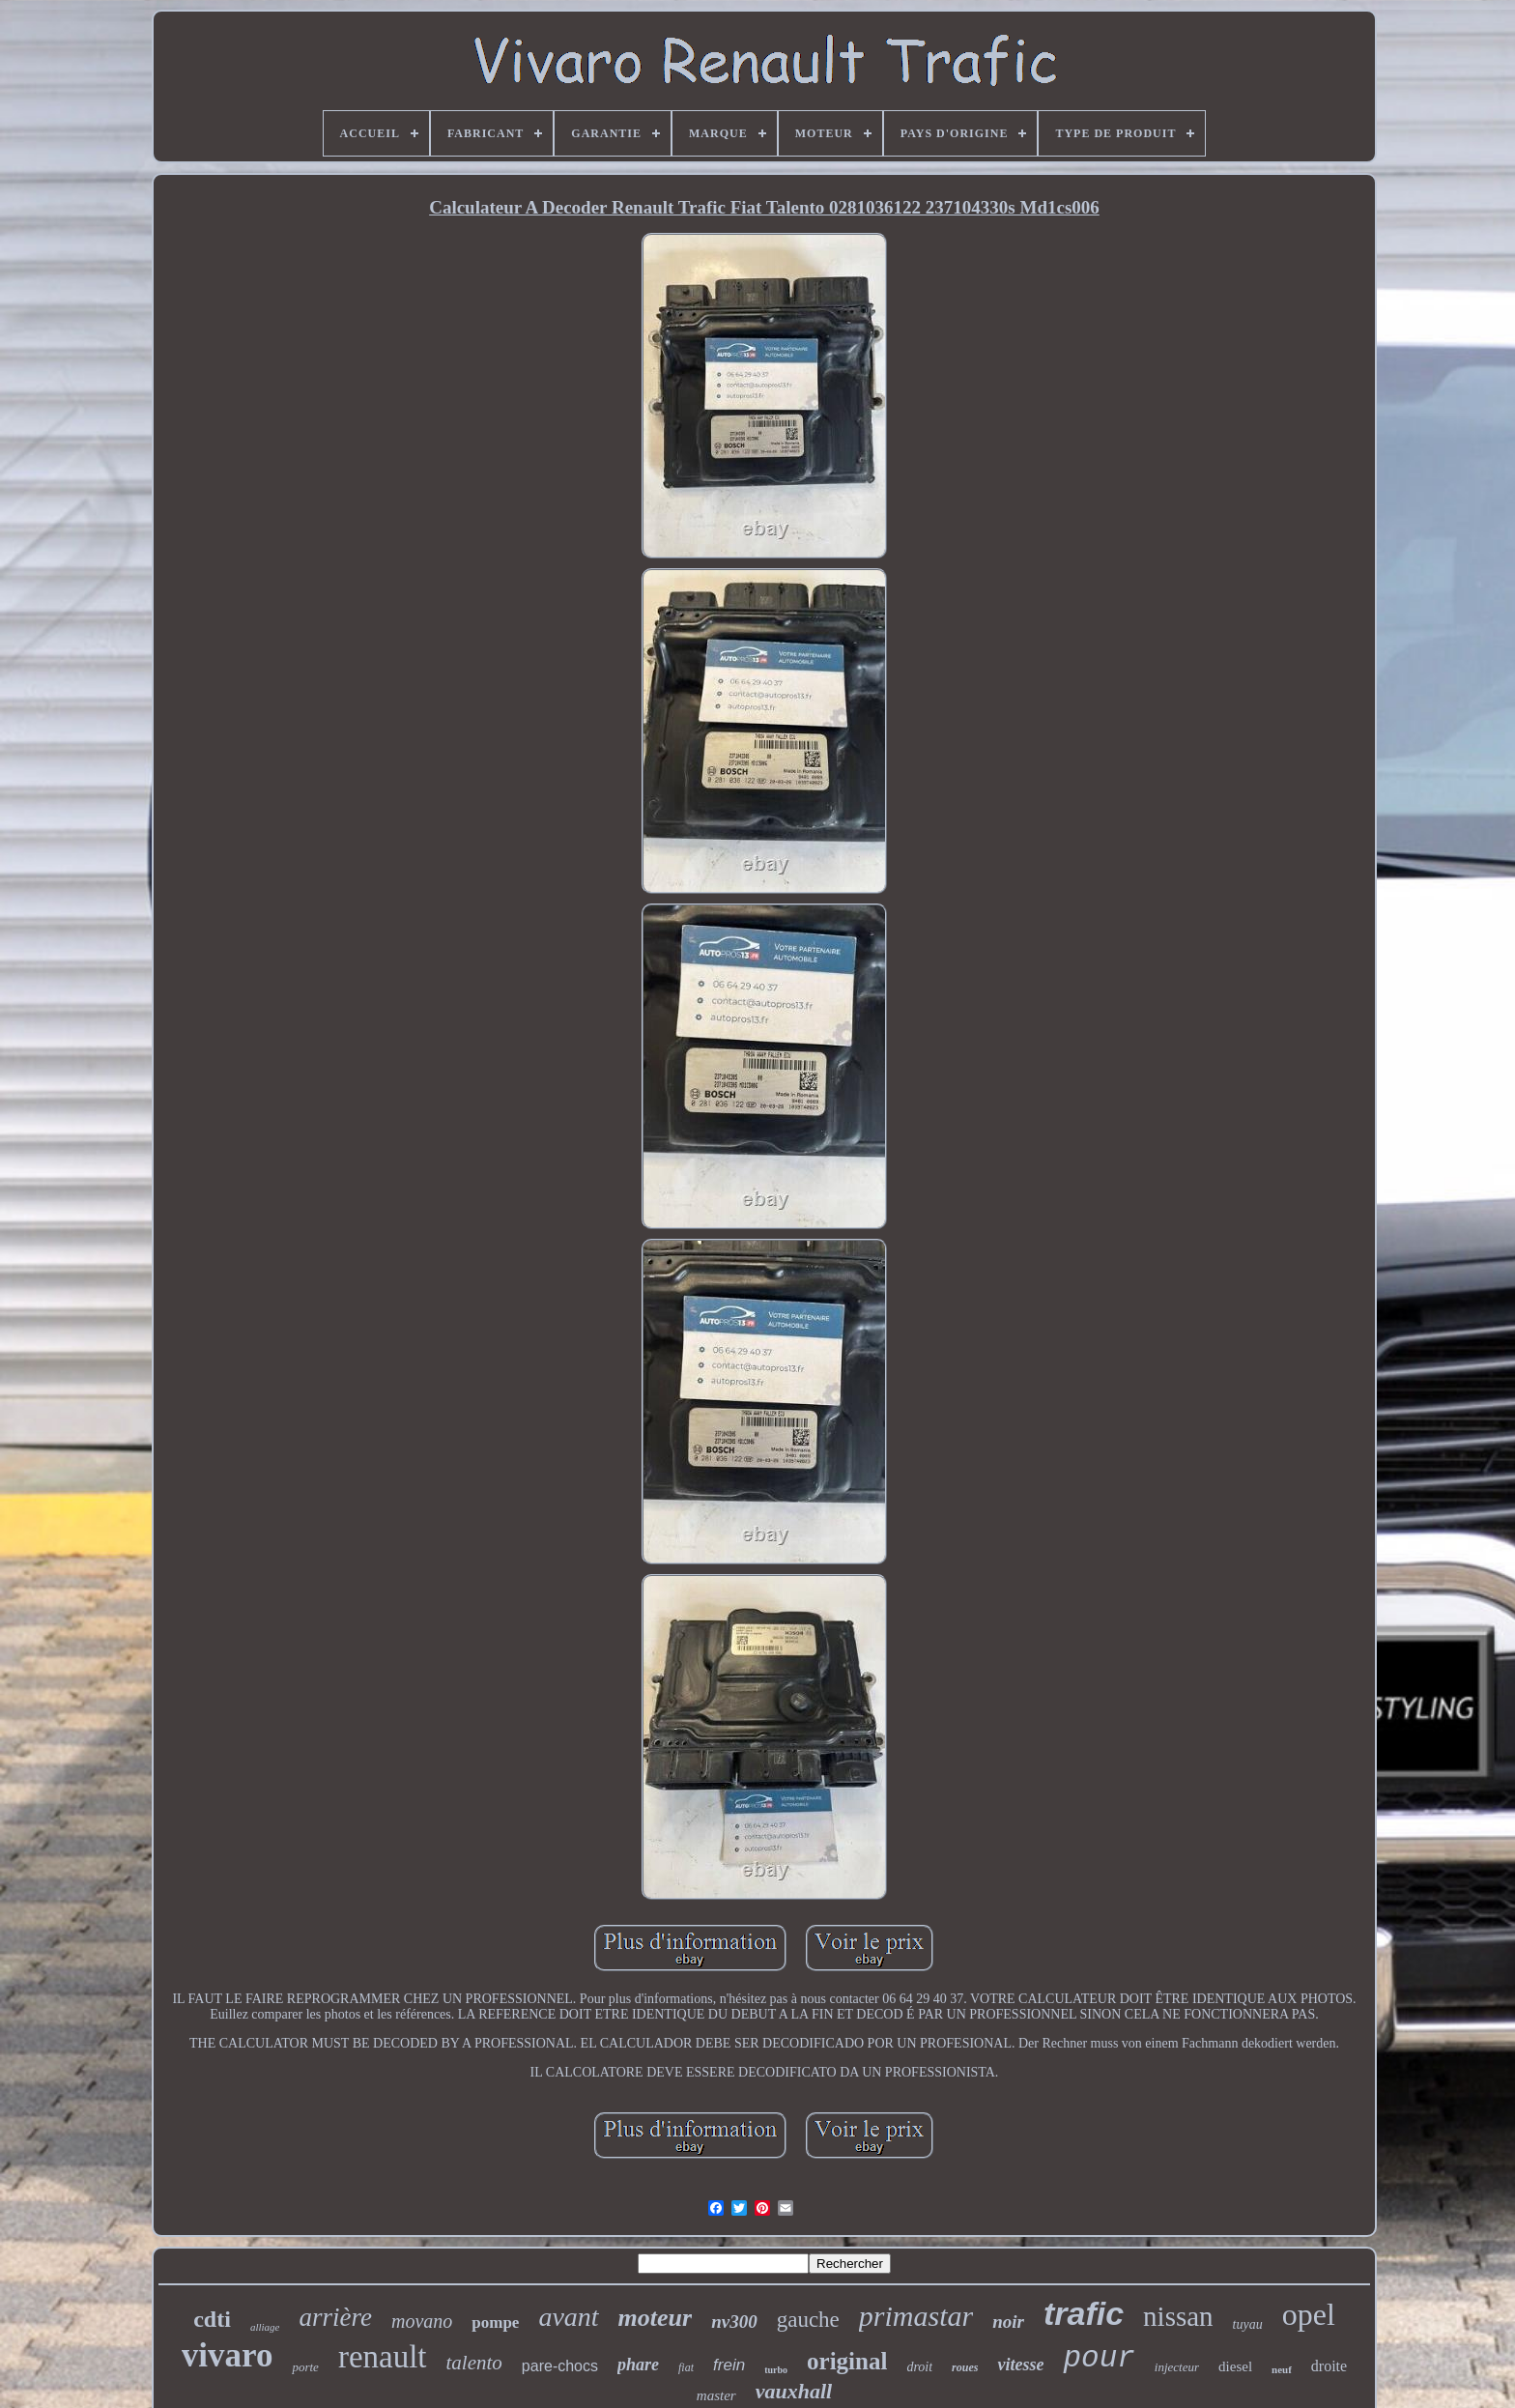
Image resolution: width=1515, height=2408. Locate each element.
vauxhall (794, 2391)
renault (382, 2356)
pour (1098, 2358)
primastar (916, 2316)
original (847, 2361)
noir (1008, 2321)
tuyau (1248, 2324)
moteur (655, 2318)
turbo (775, 2370)
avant (568, 2317)
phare (638, 2364)
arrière (335, 2317)
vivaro (227, 2355)
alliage (265, 2327)
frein (729, 2365)
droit (919, 2367)
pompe (495, 2322)
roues (965, 2367)
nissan (1178, 2316)
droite (1329, 2366)
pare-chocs (560, 2366)
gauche (808, 2320)
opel (1308, 2314)
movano (421, 2321)
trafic (1083, 2313)
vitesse (1020, 2364)
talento (474, 2362)
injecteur (1177, 2367)
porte (305, 2367)
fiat (686, 2367)
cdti (212, 2319)
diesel (1235, 2366)
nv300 (734, 2321)
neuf (1282, 2369)
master (716, 2395)
